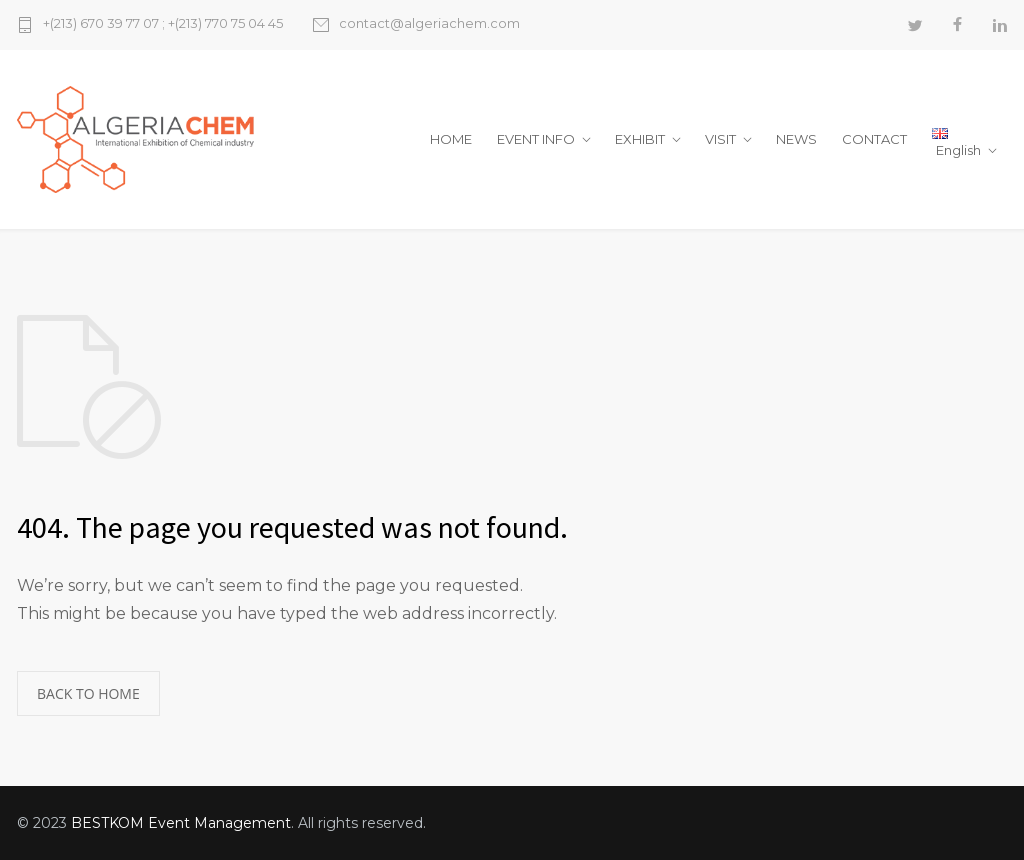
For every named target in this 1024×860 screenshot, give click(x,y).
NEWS (796, 139)
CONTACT (874, 139)
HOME (451, 139)
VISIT (720, 139)
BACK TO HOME (88, 693)
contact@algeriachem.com (429, 24)
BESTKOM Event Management (181, 823)
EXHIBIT (640, 139)
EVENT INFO (536, 139)
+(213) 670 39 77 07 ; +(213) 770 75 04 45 (163, 24)
